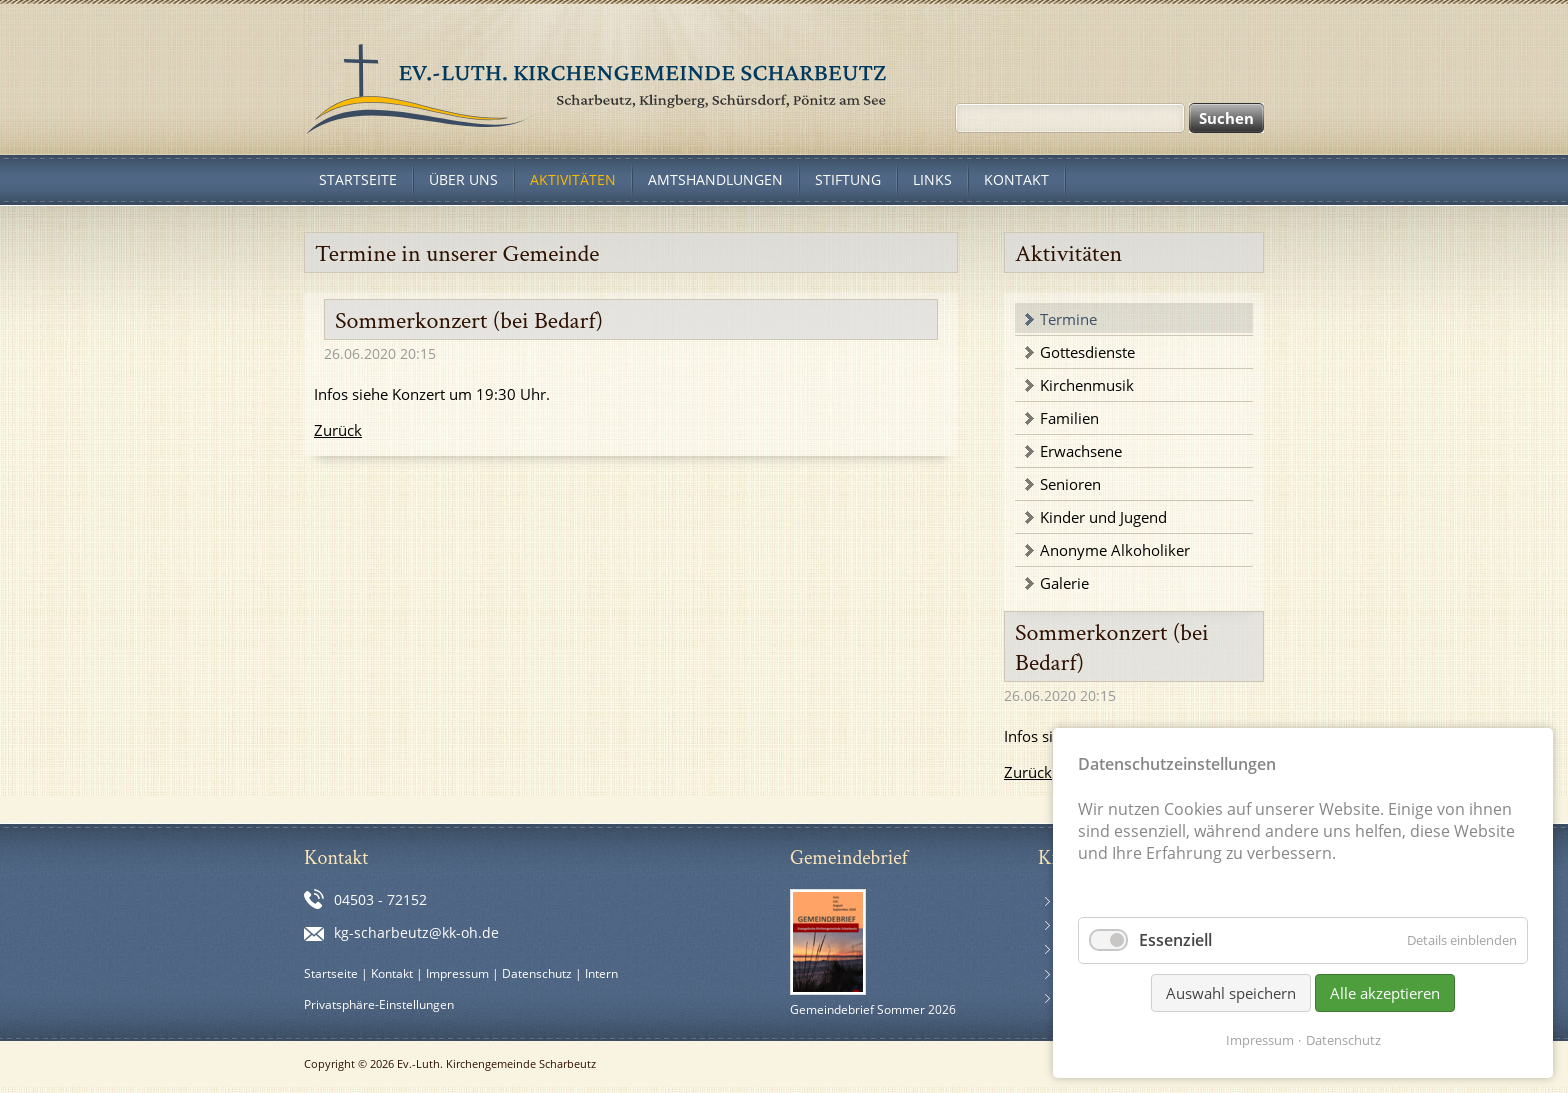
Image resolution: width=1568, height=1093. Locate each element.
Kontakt (392, 973)
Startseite (331, 973)
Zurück (338, 430)
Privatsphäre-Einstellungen (379, 1004)
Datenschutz (537, 973)
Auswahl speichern (1231, 993)
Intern (601, 973)
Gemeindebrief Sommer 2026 (873, 1009)
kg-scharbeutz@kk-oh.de (416, 932)
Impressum (457, 973)
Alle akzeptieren (1385, 993)
